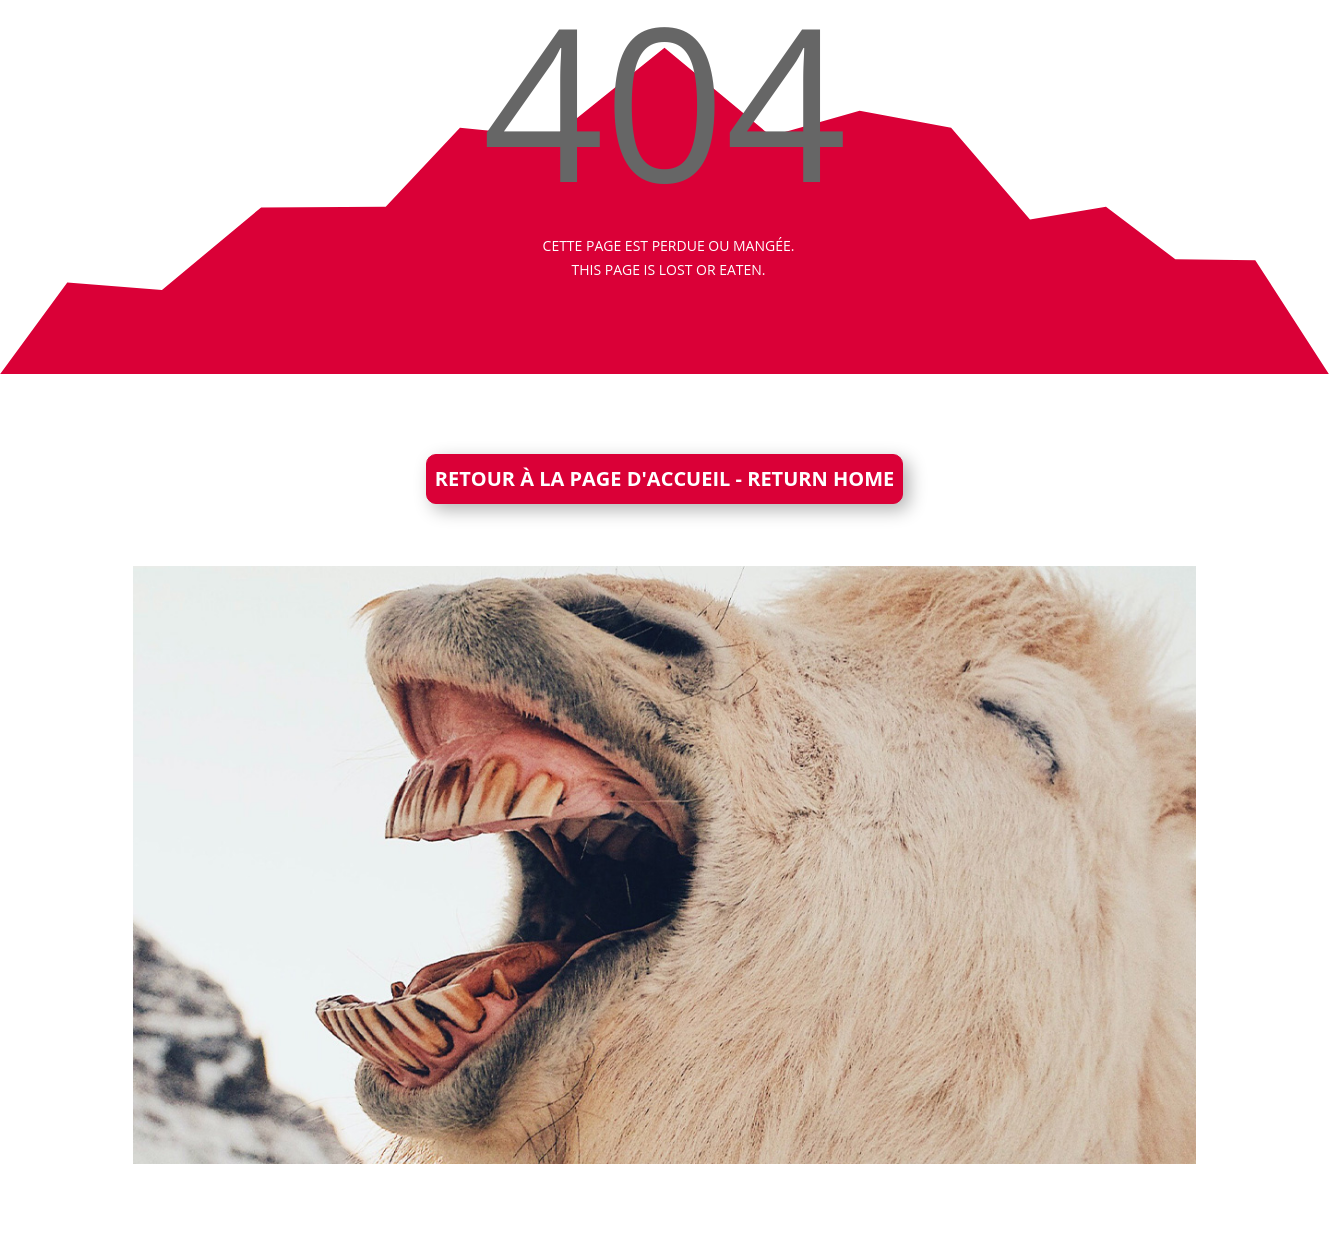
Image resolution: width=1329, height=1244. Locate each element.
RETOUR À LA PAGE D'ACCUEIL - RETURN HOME (664, 478)
